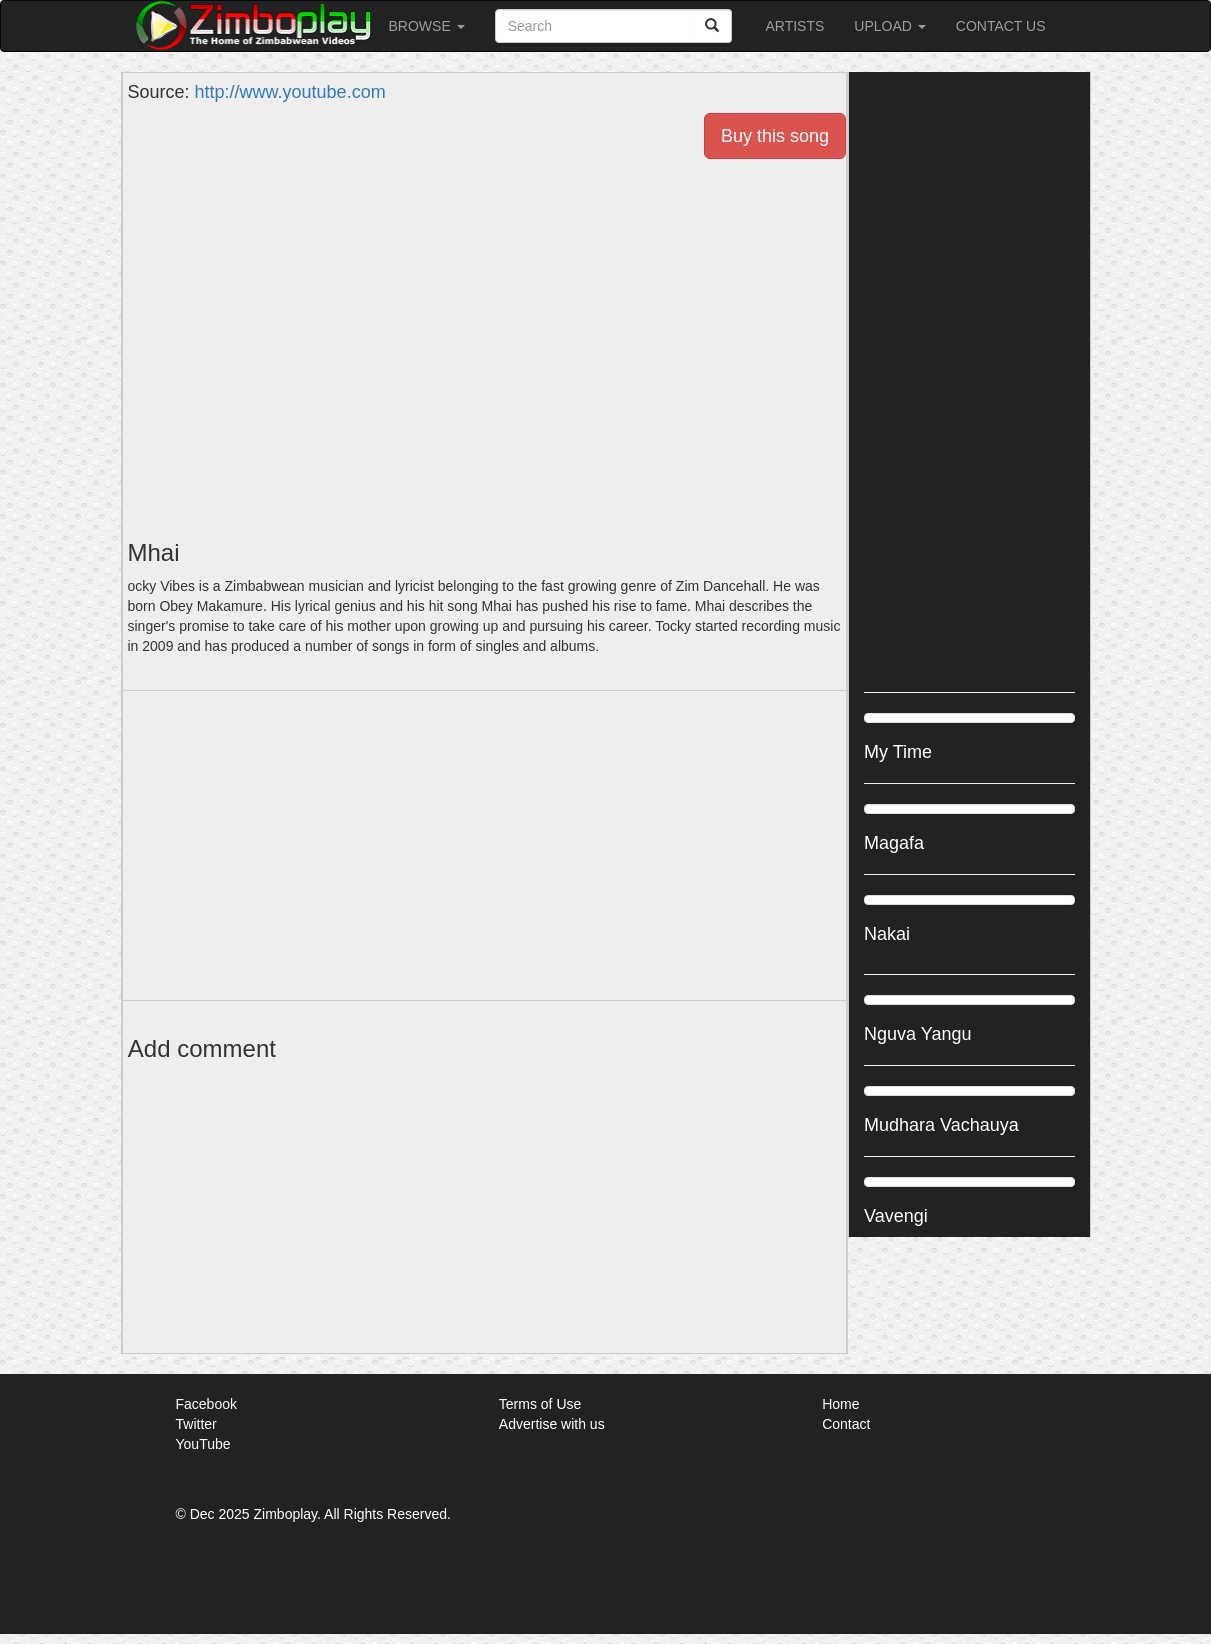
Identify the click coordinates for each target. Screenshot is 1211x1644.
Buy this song (775, 136)
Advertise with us (552, 1424)
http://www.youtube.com (290, 92)
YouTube (203, 1444)
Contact (846, 1424)
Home (840, 1404)
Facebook (206, 1404)
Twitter (196, 1424)
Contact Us (1001, 26)
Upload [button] (889, 26)
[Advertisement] (485, 846)
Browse (427, 26)
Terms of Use (540, 1404)
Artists (794, 26)
